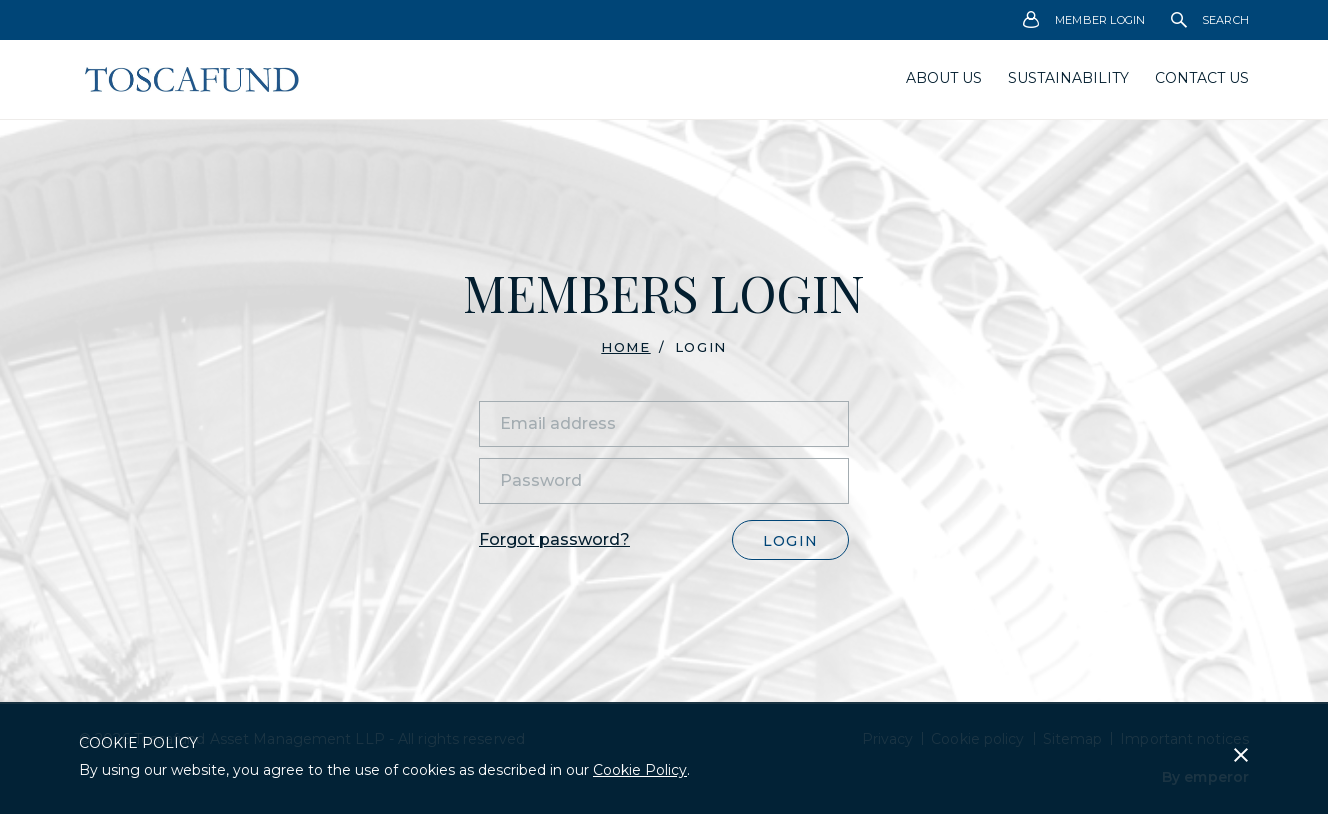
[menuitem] (1084, 19)
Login (790, 541)
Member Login (1084, 21)
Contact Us (1202, 78)
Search (1210, 19)
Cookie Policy (640, 770)
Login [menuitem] (701, 347)
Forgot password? (554, 539)
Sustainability (1068, 78)
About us (944, 78)
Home (625, 347)
